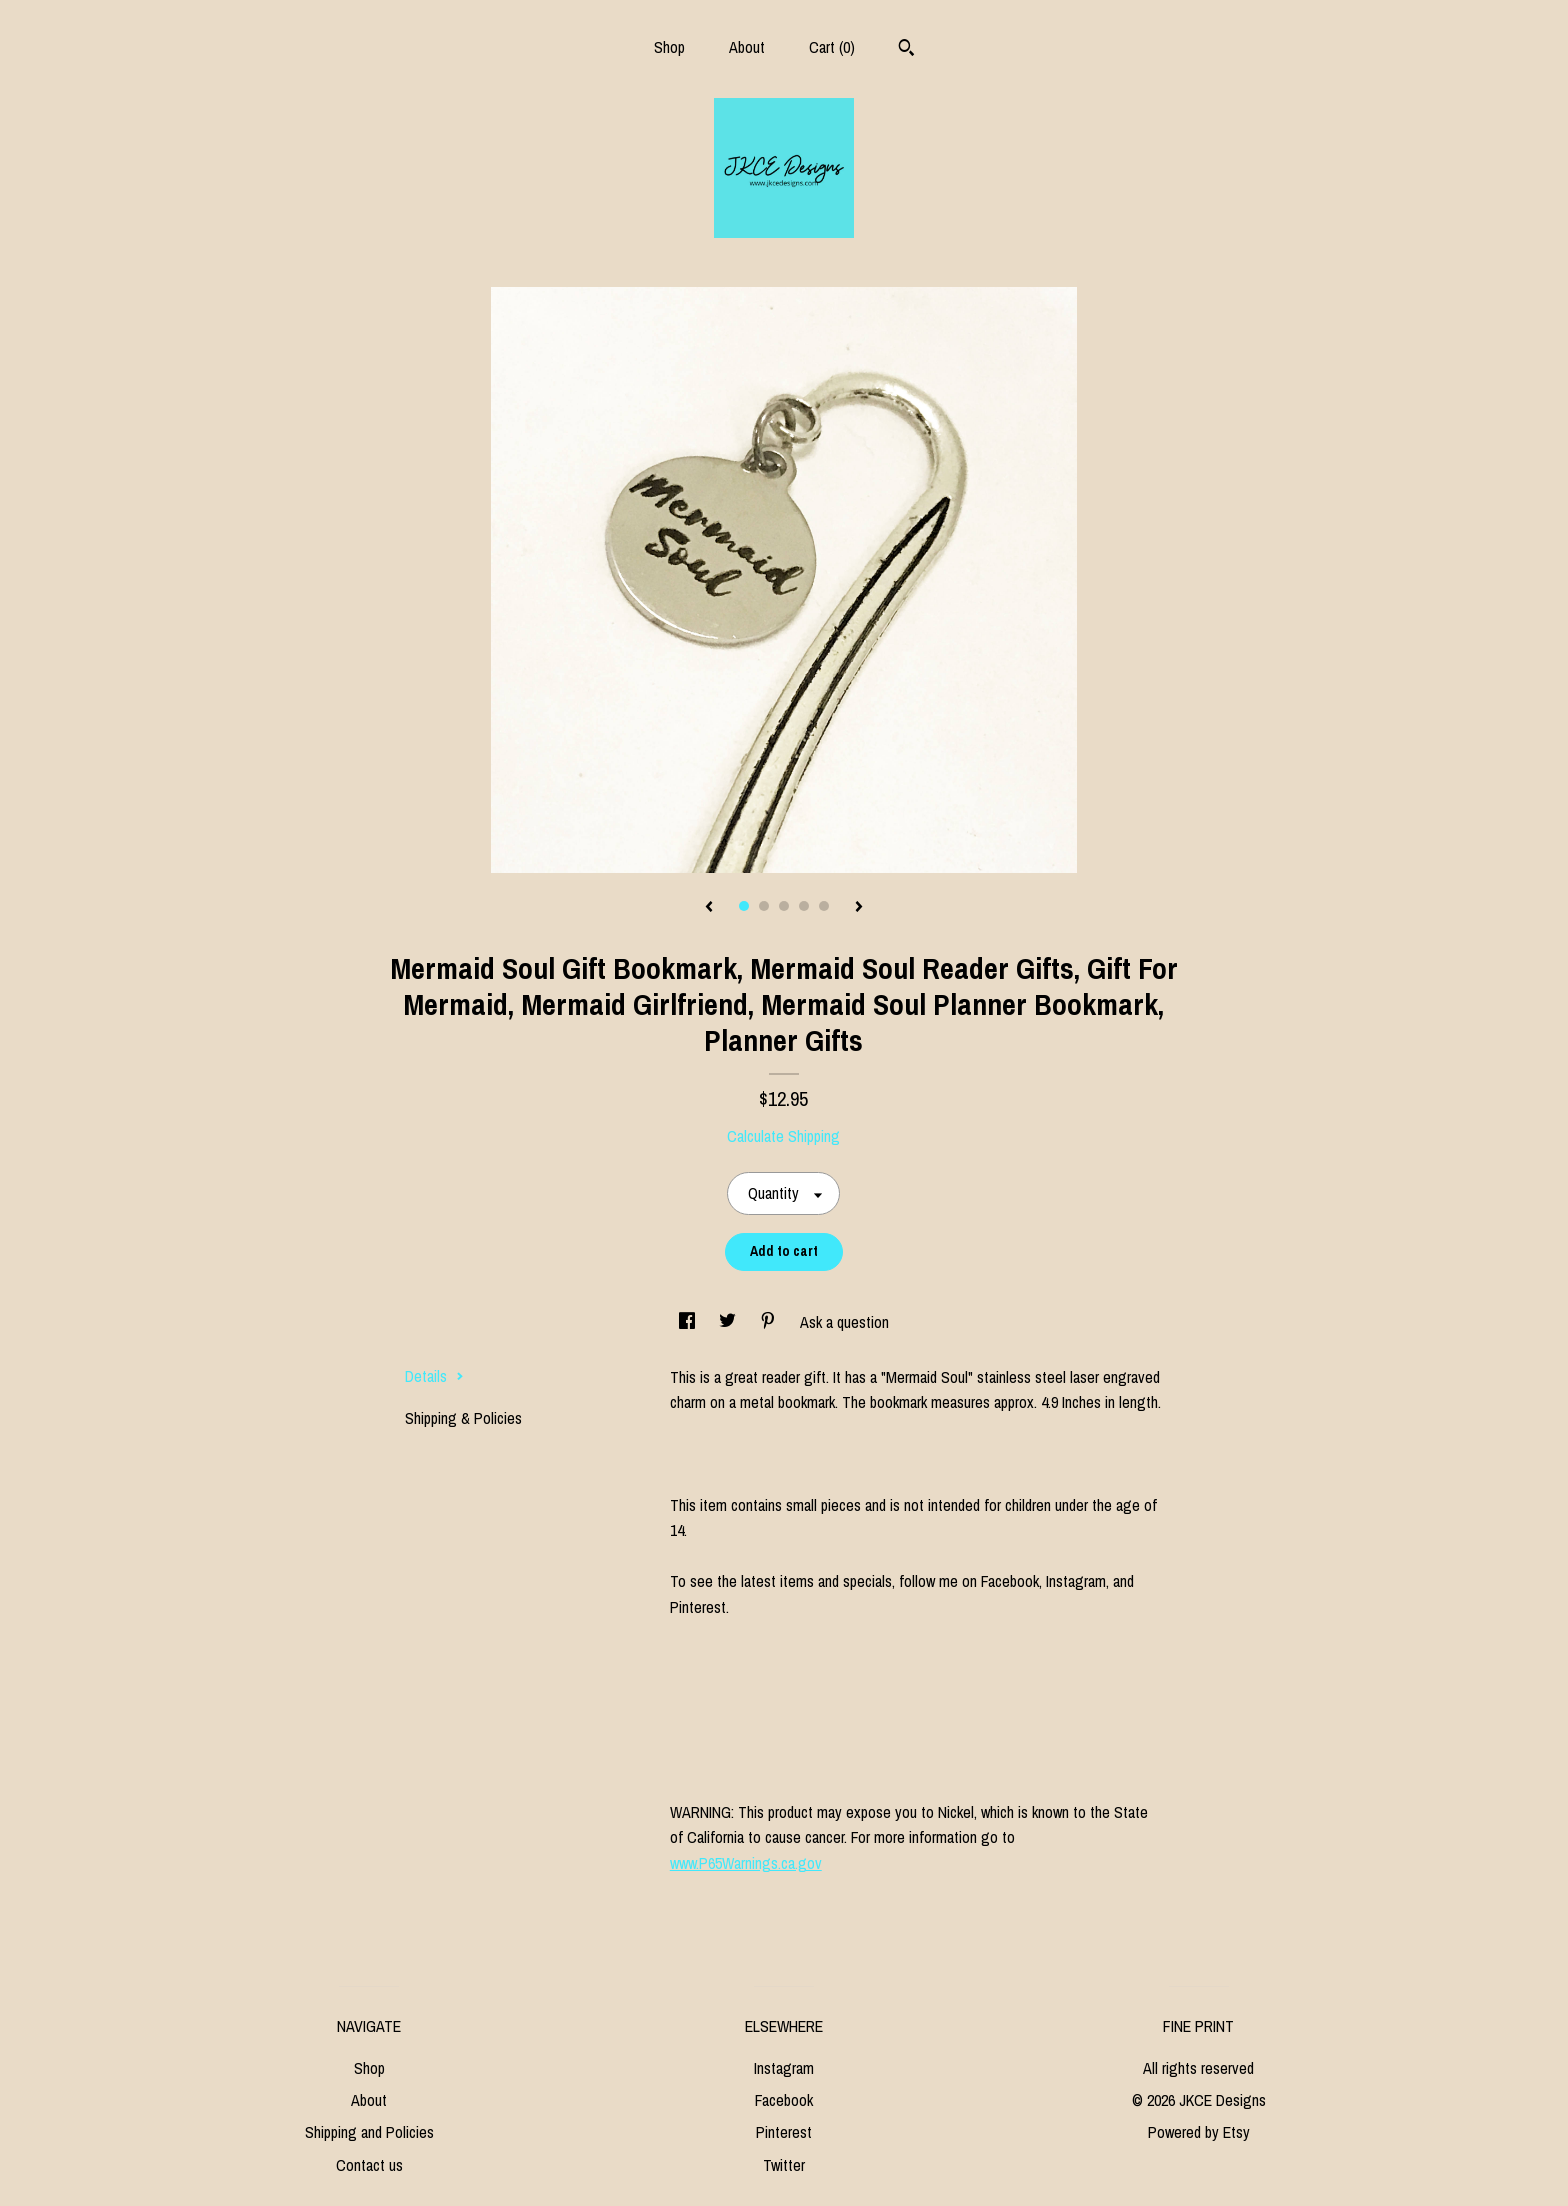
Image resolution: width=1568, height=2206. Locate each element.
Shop (669, 47)
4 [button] (804, 906)
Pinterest (784, 2132)
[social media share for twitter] (729, 1322)
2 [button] (764, 906)
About (747, 47)
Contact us (369, 2165)
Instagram (784, 2068)
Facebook (784, 2100)
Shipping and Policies (369, 2132)
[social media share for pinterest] (770, 1322)
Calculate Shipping (783, 1136)
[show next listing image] (859, 908)
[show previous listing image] (709, 908)
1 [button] (744, 906)
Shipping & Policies (463, 1418)
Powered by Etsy (1199, 2132)
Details (434, 1376)
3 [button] (784, 906)
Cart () (832, 47)
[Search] (906, 50)
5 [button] (824, 906)
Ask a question (844, 1322)
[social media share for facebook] (689, 1322)
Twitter (784, 2165)
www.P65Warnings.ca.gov (746, 1863)
